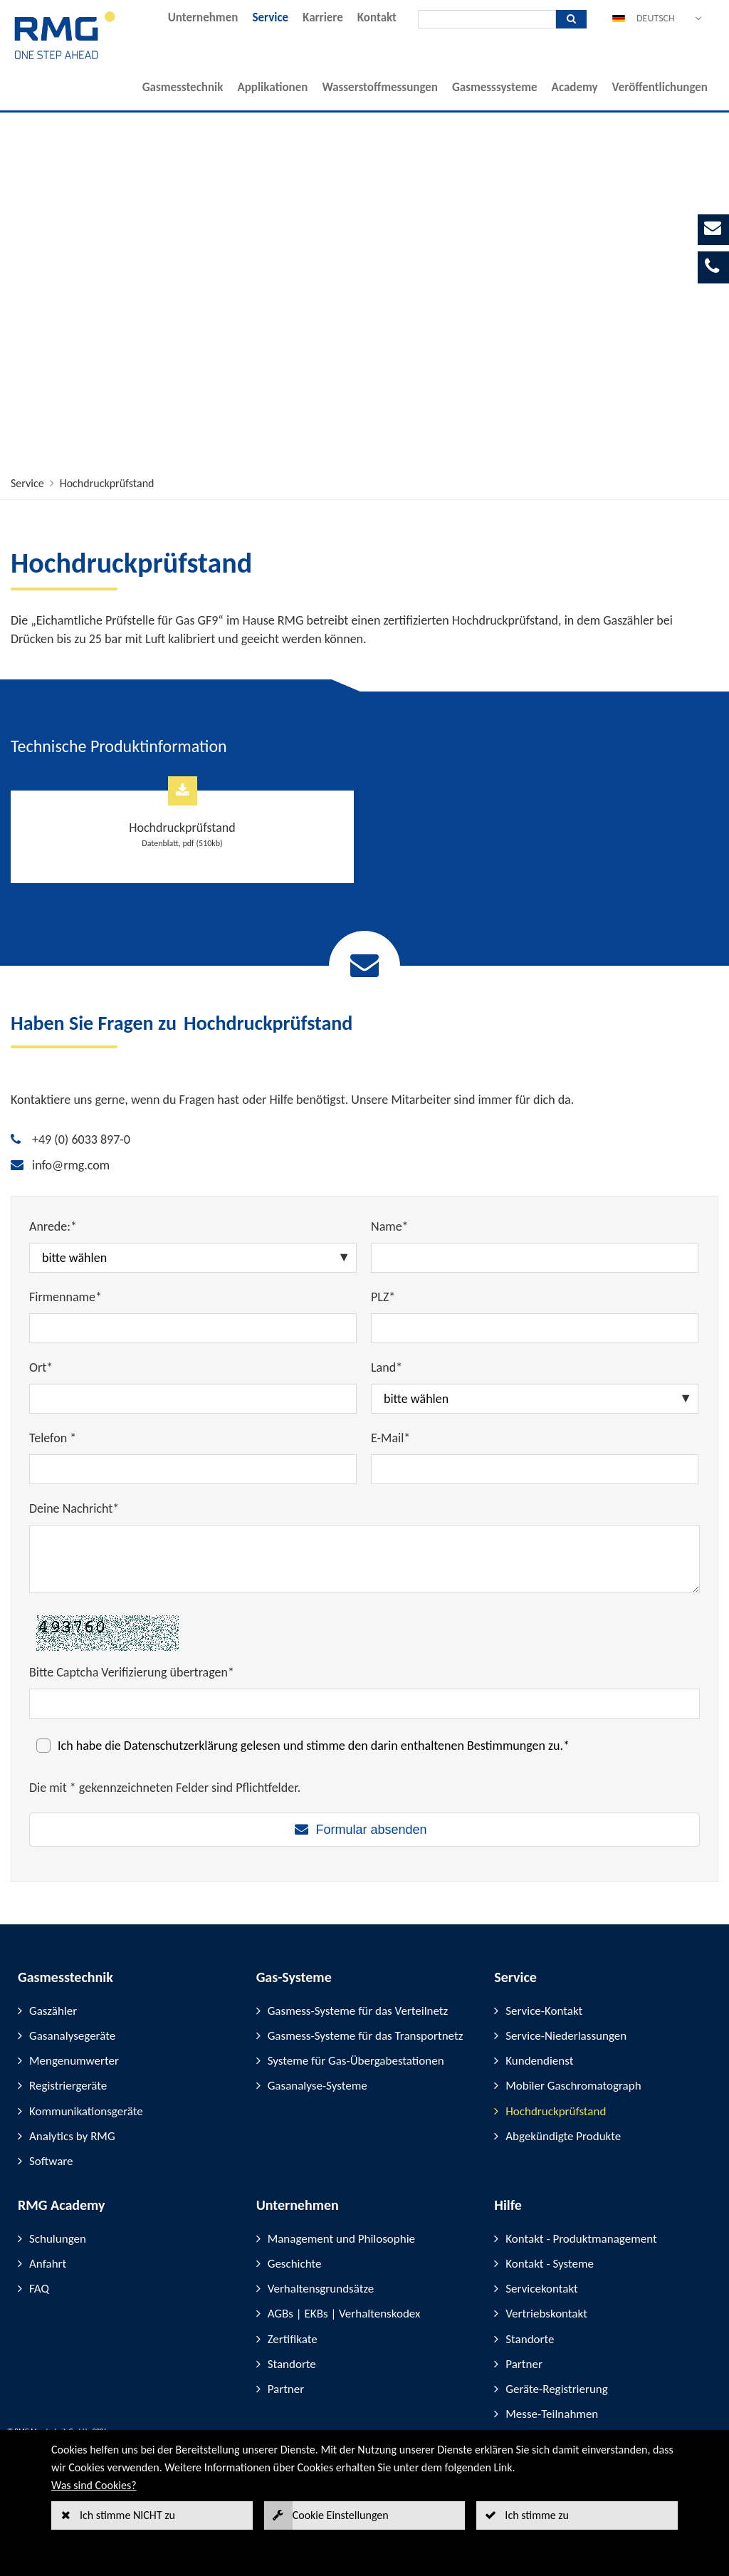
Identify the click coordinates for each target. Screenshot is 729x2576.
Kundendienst (539, 2060)
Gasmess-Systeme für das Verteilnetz (358, 2010)
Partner (286, 2389)
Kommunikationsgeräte (86, 2111)
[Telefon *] (193, 1469)
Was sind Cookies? (94, 2485)
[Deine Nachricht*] (364, 1559)
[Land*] (534, 1399)
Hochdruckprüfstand (107, 483)
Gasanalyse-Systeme (317, 2085)
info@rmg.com (71, 1165)
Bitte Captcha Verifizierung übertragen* (131, 1672)
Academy (575, 87)
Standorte (292, 2364)
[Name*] (534, 1258)
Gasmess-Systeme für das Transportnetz (365, 2035)
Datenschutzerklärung (181, 1745)
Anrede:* (53, 1226)
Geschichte (295, 2263)
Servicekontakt (541, 2288)
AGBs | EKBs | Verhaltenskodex (344, 2313)
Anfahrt (47, 2263)
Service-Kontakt (543, 2010)
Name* (390, 1226)
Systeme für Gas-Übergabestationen (356, 2060)
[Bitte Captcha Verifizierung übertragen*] (364, 1704)
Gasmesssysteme (494, 87)
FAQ (39, 2288)
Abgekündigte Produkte (563, 2136)
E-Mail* (390, 1438)
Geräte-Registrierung (556, 2389)
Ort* (41, 1367)
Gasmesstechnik (183, 87)
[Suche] (487, 19)
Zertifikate (293, 2339)
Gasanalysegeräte (72, 2035)
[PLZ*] (534, 1328)
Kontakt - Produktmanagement (580, 2238)
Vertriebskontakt (546, 2313)
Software (51, 2161)
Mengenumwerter (74, 2060)
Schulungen (57, 2238)
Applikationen (272, 87)
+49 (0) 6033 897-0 (81, 1139)
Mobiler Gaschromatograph (573, 2085)
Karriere (323, 17)
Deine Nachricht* (74, 1508)
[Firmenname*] (193, 1328)
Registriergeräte (68, 2085)
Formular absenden (370, 1830)
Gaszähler (53, 2010)
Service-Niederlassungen (565, 2035)
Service (270, 17)
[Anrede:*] (193, 1258)
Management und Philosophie (341, 2238)
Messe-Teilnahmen (551, 2413)
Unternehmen (203, 17)
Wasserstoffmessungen (380, 87)
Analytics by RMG (72, 2136)
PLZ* (383, 1297)
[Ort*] (193, 1399)
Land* (386, 1367)
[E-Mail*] (534, 1469)
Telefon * (52, 1438)
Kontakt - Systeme (549, 2263)
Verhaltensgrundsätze (321, 2288)
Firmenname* (65, 1297)
